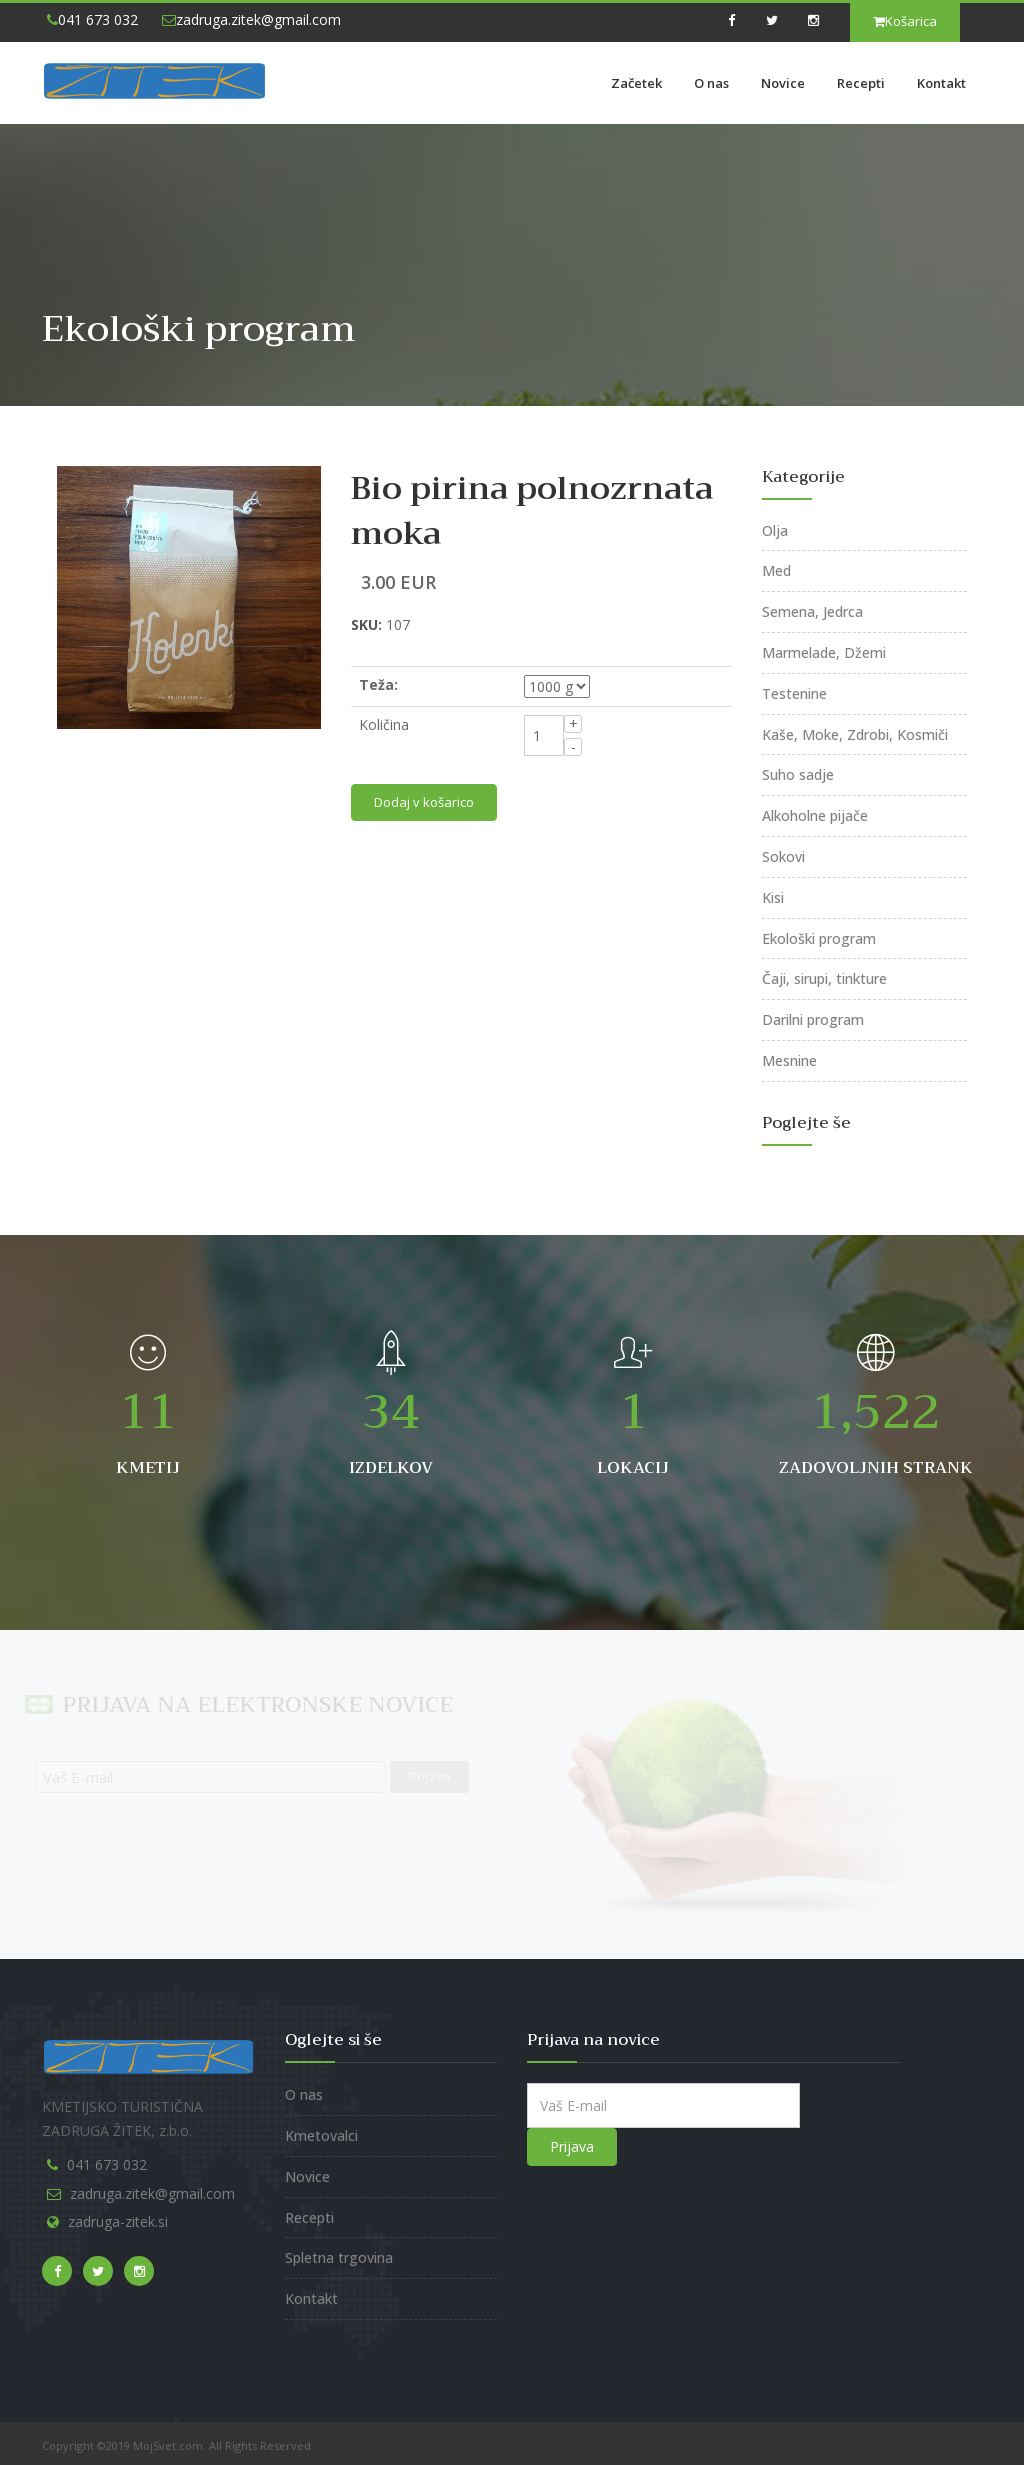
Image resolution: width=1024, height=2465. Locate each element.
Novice (783, 83)
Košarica (905, 21)
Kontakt (941, 83)
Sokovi (783, 856)
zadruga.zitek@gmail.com (251, 19)
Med (776, 570)
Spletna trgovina (339, 2257)
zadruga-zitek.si (118, 2221)
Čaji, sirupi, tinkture (824, 978)
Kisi (773, 897)
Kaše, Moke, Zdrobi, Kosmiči (855, 734)
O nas (711, 83)
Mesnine (789, 1060)
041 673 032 (92, 19)
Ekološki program (819, 938)
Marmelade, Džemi (824, 652)
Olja (775, 530)
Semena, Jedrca (812, 611)
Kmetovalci (321, 2135)
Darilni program (813, 1019)
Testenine (794, 693)
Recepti (861, 83)
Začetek (636, 83)
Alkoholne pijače (815, 815)
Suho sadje (798, 774)
